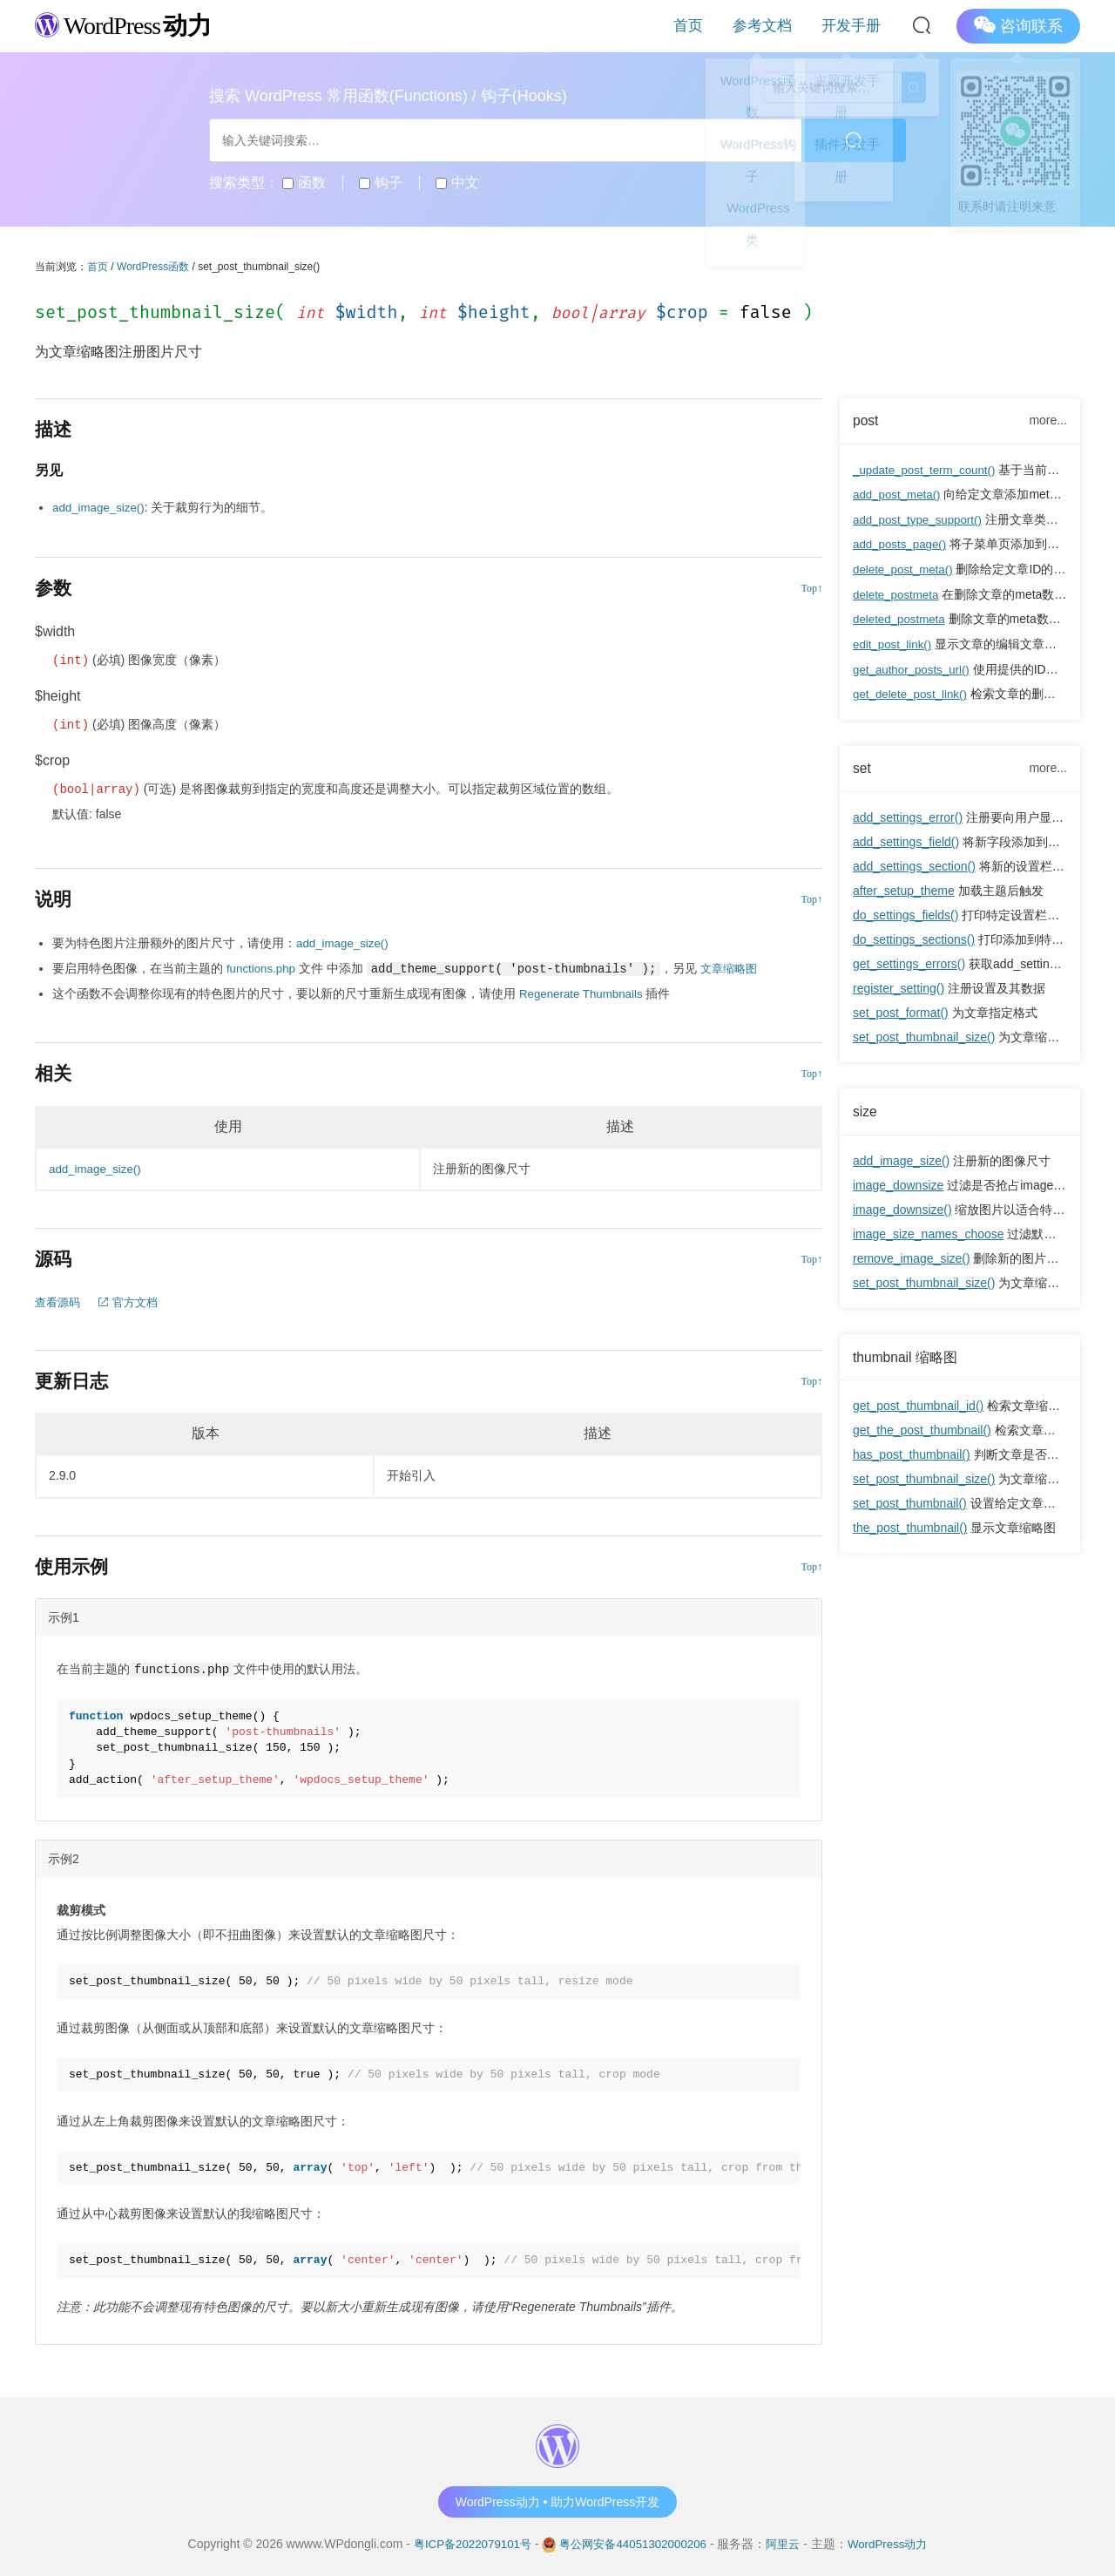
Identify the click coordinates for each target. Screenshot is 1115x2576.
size (865, 1107)
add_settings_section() (914, 863)
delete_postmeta (898, 593)
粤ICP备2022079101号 (464, 2540)
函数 (303, 182)
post (866, 421)
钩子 (380, 182)
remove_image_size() (911, 1255)
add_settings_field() (906, 838)
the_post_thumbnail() (910, 1524)
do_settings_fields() (905, 912)
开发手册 (859, 25)
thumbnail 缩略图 (906, 1353)
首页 (726, 25)
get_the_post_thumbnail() (922, 1427)
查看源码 (59, 1299)
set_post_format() (901, 1009)
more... (1048, 420)
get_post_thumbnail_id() (918, 1402)
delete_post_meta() (905, 568)
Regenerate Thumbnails (584, 992)
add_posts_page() (902, 544)
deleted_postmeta (901, 617)
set (862, 764)
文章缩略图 (734, 967)
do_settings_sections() (914, 936)
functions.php (262, 967)
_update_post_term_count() (928, 471)
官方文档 (133, 1299)
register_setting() (898, 985)
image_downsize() (902, 1206)
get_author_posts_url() (914, 666)
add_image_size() (901, 1157)
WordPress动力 (897, 2540)
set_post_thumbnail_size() (924, 1034)
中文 (457, 182)
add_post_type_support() (921, 519)
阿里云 (789, 2540)
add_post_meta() (899, 495)
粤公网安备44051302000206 (633, 2540)
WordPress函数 (153, 267)
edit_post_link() (894, 641)
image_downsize (898, 1182)
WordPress (130, 24)
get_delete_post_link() (913, 690)
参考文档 (786, 25)
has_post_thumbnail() (911, 1451)
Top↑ (812, 587)
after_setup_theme (904, 887)
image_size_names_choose (928, 1230)
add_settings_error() (908, 814)
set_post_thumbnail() (910, 1500)
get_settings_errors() (909, 960)
